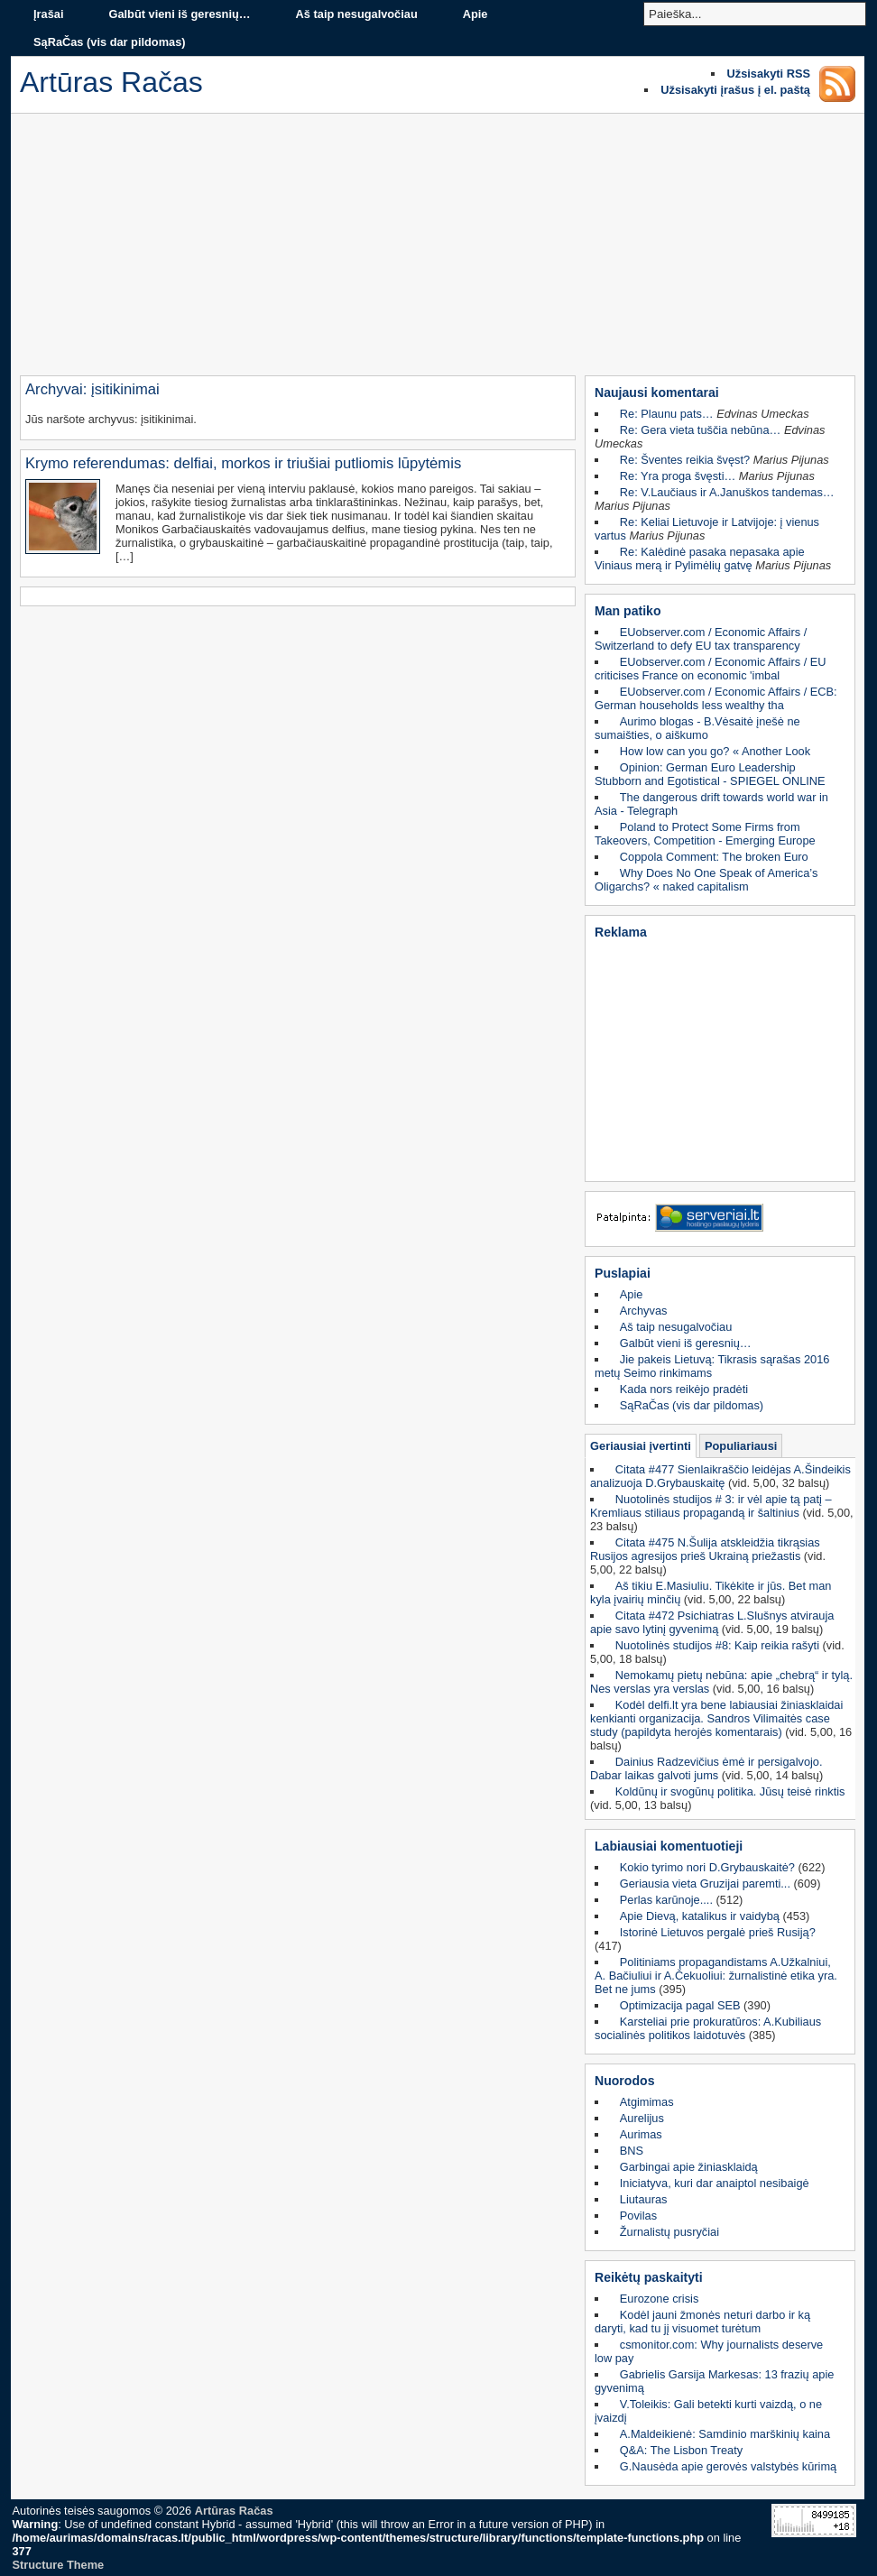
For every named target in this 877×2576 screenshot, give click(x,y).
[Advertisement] (437, 249)
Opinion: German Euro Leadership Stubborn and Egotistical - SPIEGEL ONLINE (710, 774)
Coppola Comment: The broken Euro (714, 856)
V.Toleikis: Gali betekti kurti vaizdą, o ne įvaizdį (708, 2410)
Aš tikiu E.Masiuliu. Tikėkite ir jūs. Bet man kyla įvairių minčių (710, 1592)
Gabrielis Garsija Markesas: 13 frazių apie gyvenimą (714, 2381)
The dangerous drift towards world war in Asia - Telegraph (711, 803)
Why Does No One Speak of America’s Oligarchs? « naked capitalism (706, 879)
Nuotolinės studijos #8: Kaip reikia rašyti (717, 1645)
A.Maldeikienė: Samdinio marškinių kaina (725, 2434)
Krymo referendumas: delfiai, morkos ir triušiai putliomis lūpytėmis (243, 463)
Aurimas (641, 2134)
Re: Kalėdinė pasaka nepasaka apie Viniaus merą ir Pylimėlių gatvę (700, 558)
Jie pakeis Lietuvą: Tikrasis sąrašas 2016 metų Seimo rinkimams (712, 1366)
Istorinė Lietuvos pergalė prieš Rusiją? (718, 1932)
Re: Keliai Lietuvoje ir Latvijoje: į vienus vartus (707, 528)
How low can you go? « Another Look (715, 751)
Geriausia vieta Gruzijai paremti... (705, 1883)
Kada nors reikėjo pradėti (684, 1389)
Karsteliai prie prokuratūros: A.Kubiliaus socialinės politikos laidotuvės (708, 2028)
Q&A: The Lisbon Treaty (681, 2450)
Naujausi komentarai (657, 392)
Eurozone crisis (659, 2298)
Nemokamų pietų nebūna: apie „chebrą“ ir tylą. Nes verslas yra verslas (721, 1681)
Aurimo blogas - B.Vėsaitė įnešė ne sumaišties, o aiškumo (697, 728)
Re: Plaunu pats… (667, 413)
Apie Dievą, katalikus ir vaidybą (700, 1916)
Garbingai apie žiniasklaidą (689, 2167)
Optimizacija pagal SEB (680, 2005)
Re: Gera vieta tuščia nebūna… (700, 430)
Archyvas (644, 1310)
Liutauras (644, 2199)
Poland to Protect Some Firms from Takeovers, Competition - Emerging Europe (705, 833)
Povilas (638, 2215)
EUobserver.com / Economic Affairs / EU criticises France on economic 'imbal (710, 668)
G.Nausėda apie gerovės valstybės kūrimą (728, 2466)
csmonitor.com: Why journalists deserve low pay (709, 2351)
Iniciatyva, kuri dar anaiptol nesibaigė (714, 2183)
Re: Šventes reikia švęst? (685, 459)
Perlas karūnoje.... (666, 1900)
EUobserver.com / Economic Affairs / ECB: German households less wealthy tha (716, 698)
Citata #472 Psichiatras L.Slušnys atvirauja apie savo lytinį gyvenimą (712, 1622)
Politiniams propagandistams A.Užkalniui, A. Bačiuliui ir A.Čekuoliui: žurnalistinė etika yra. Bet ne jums (716, 1975)
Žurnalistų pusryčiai (669, 2232)
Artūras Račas (234, 2510)
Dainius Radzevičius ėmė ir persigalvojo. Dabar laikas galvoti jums (706, 1768)
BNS (631, 2150)
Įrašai (48, 14)
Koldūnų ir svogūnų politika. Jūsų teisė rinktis (730, 1791)
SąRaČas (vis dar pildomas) (109, 42)
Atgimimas (647, 2102)
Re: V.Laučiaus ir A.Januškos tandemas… (727, 492)
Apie (475, 14)
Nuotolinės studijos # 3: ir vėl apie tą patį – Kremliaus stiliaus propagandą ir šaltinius (711, 1505)
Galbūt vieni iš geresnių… (179, 14)
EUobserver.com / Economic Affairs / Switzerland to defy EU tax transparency (701, 638)
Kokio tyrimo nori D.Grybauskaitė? (707, 1867)
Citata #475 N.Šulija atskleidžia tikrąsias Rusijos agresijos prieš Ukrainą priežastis (705, 1549)
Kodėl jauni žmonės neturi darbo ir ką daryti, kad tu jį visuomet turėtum (702, 2321)
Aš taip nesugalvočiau (357, 14)
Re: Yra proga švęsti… (678, 476)
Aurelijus (642, 2118)
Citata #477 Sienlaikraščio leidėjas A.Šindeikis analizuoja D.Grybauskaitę (720, 1476)
